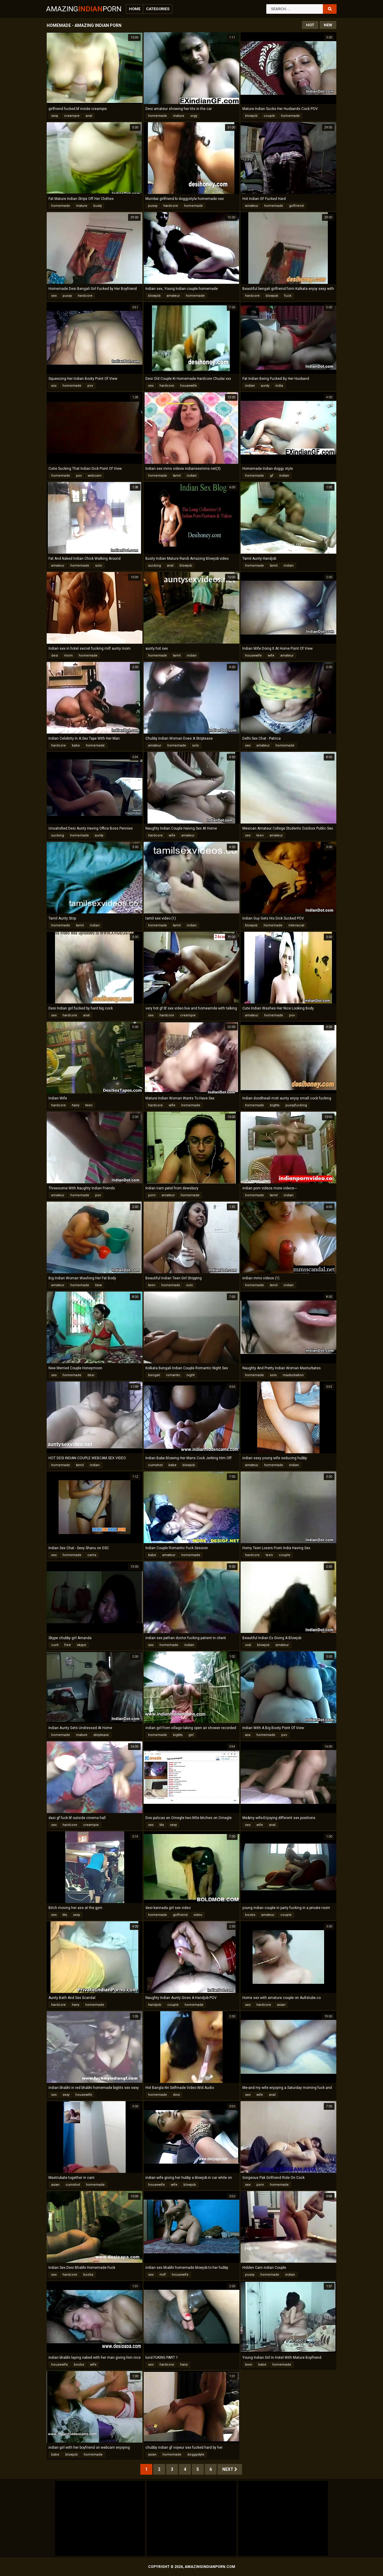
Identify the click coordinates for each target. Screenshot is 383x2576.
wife (271, 655)
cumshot (155, 1465)
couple (269, 116)
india (279, 386)
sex (54, 296)
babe (76, 745)
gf (271, 476)
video (198, 1915)
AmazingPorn (83, 9)
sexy (54, 116)
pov (90, 386)
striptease (101, 1735)
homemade (157, 116)
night (190, 1375)
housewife (188, 386)
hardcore (170, 206)
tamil (177, 476)
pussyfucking (296, 1105)
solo (98, 565)
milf (162, 2275)
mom (68, 655)
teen (260, 835)
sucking (154, 565)
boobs (250, 1915)
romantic (173, 1375)
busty (97, 206)
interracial (296, 925)
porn (152, 1195)
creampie (72, 116)
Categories (157, 9)
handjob (154, 2005)
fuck (287, 296)
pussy (152, 206)
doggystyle (195, 2454)
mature (178, 116)
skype (81, 1645)
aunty (265, 386)
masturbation (293, 1375)
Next (229, 2469)
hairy (75, 1105)
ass (54, 386)
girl (191, 1735)
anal (89, 116)
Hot (310, 25)
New (328, 25)
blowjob (251, 116)
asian (281, 2005)
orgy (193, 116)
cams (91, 1555)
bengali (154, 1375)
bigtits (274, 1105)
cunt (54, 1645)
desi (54, 655)
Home (134, 9)
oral (248, 1645)
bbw (98, 1285)
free (67, 1645)
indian (250, 386)
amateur (251, 206)
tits (161, 1825)
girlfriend (296, 206)
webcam (94, 476)
